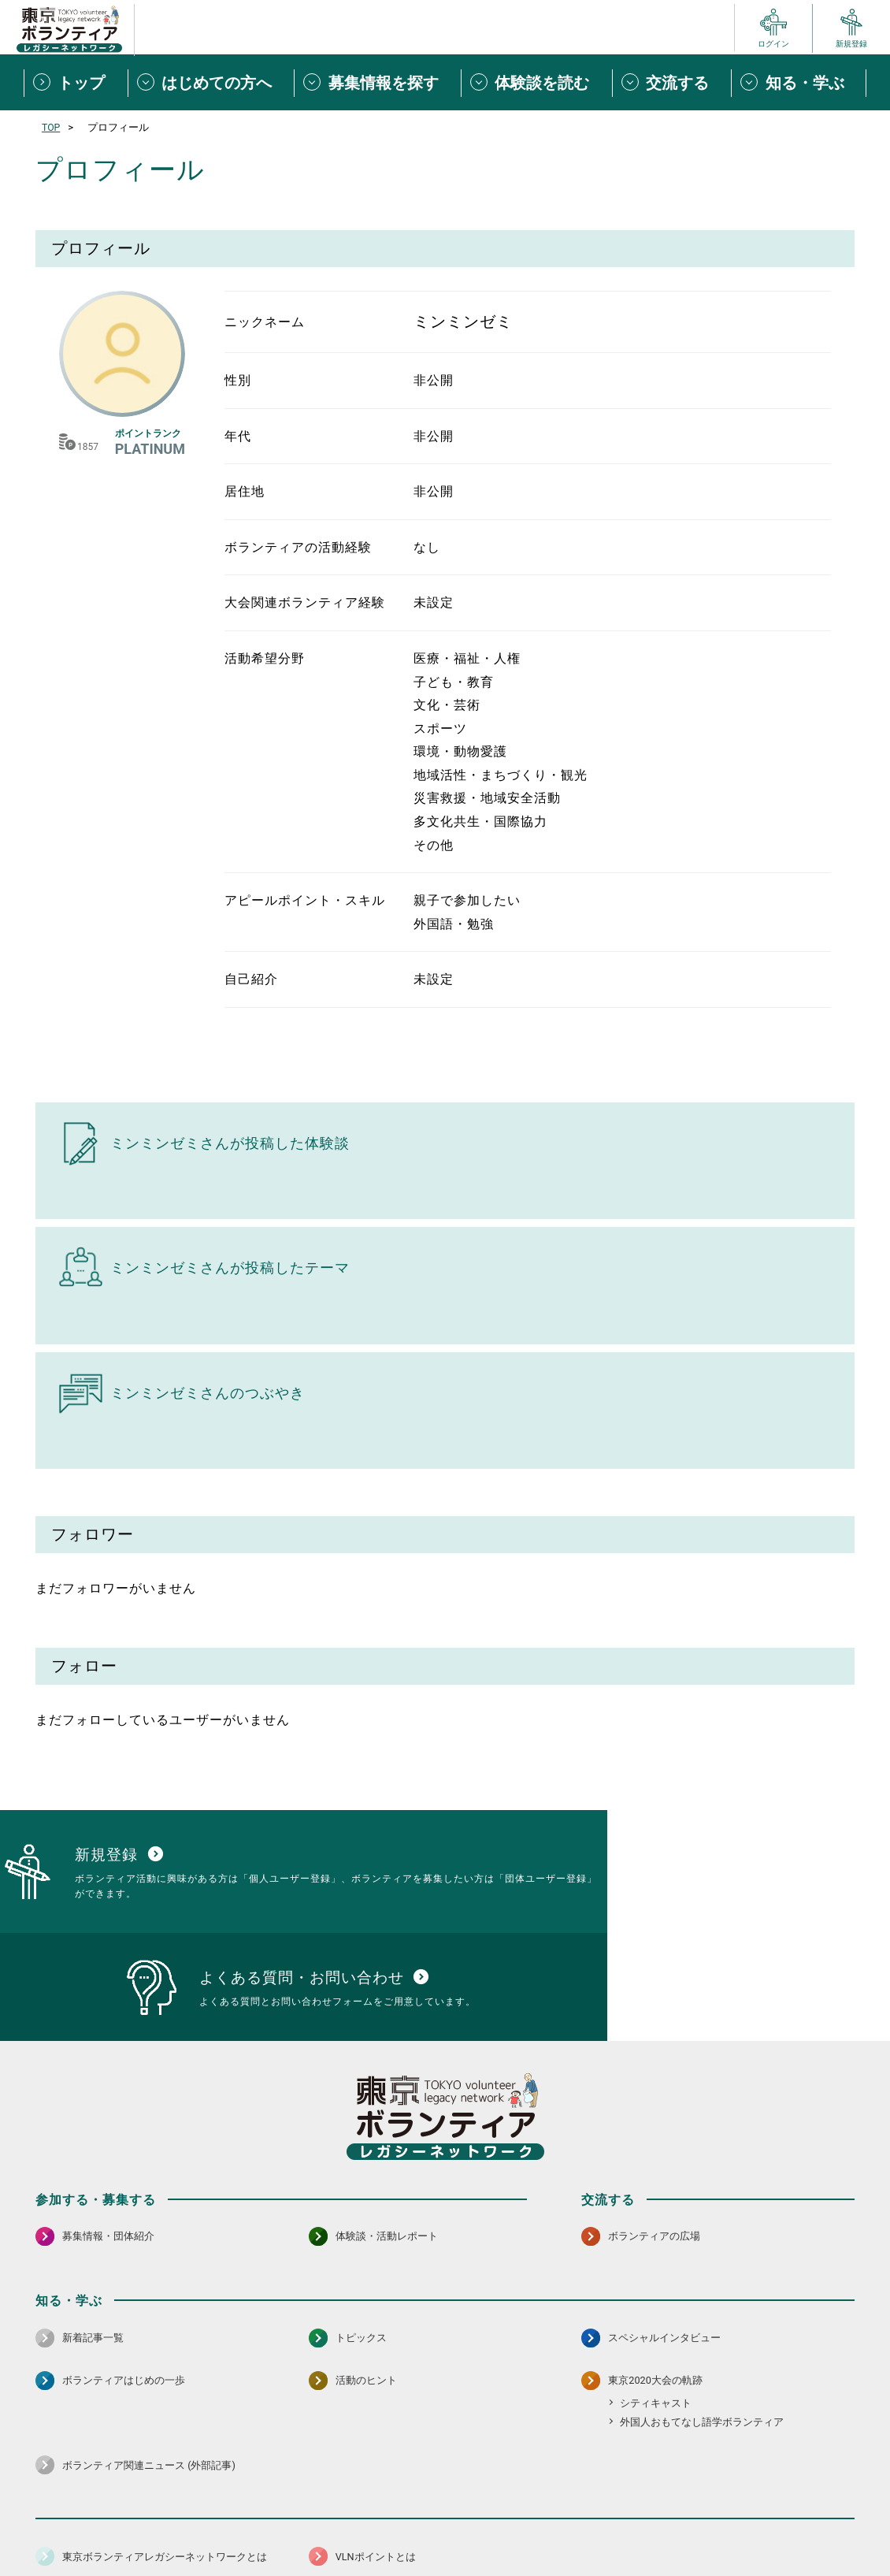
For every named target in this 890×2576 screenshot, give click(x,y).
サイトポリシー (191, 2525)
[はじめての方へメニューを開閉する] (211, 82)
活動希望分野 (264, 658)
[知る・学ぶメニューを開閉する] (798, 82)
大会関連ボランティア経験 (304, 602)
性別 (237, 380)
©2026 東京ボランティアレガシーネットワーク (445, 2560)
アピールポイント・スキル (304, 900)
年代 (237, 436)
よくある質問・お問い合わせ (752, 2525)
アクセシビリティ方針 (395, 2525)
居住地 (244, 491)
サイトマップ (104, 2525)
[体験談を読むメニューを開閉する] (536, 82)
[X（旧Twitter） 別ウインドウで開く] (808, 2484)
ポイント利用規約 (628, 2525)
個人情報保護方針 (286, 2525)
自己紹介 (251, 979)
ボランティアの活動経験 (298, 547)
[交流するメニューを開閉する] (672, 82)
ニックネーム (264, 321)
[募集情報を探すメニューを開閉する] (377, 82)
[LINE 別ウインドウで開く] (842, 2484)
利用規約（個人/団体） (516, 2525)
